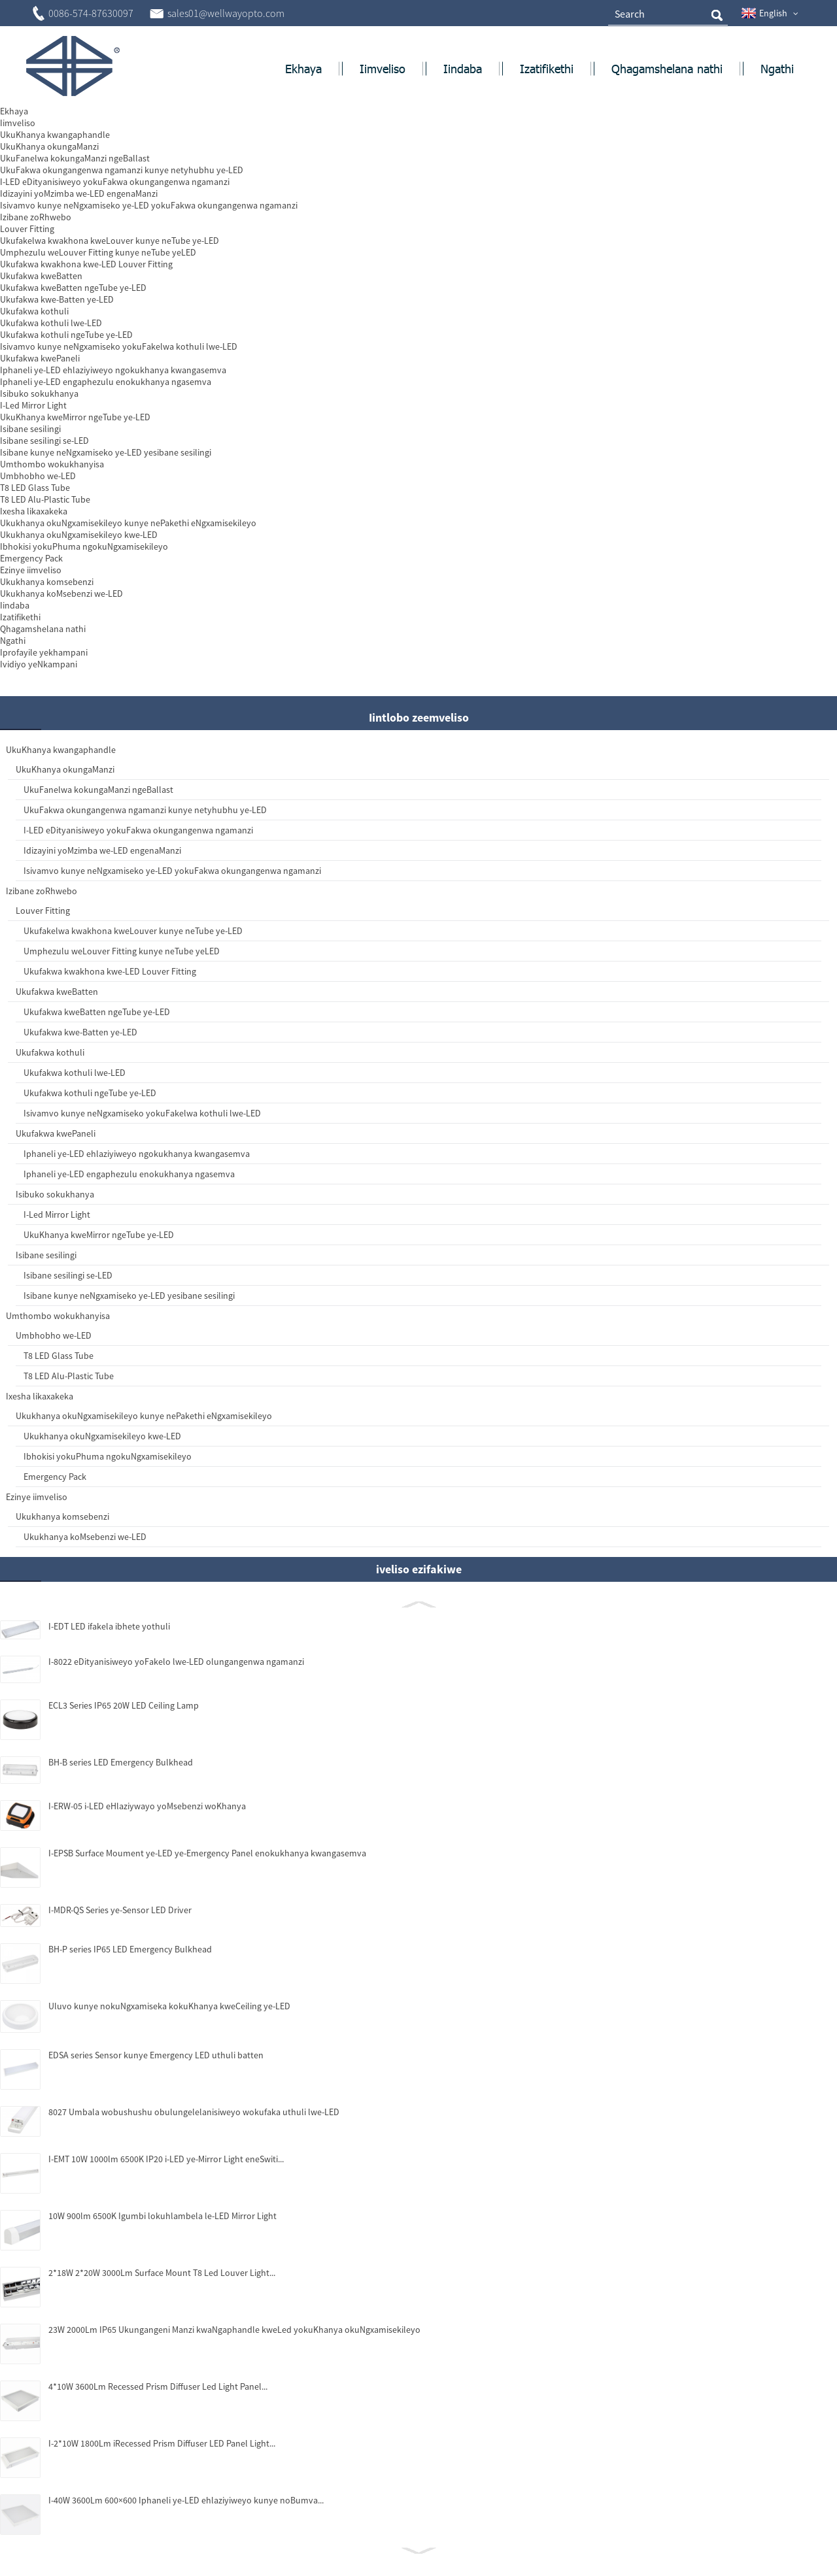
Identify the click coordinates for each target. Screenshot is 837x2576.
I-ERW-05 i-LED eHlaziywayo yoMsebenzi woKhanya (128, 1770)
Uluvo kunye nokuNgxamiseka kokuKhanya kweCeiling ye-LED (103, 1982)
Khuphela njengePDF (641, 285)
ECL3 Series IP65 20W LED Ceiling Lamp (124, 1669)
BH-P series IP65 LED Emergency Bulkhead (116, 1914)
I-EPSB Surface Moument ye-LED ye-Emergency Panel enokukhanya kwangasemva (130, 1823)
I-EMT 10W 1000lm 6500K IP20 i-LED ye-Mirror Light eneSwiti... (132, 2148)
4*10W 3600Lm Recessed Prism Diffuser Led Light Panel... (122, 2394)
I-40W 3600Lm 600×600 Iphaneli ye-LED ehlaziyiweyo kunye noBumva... (131, 2508)
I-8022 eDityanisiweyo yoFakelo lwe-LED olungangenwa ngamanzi (124, 1623)
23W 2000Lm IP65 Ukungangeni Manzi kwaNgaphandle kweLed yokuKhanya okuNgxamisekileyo (98, 2330)
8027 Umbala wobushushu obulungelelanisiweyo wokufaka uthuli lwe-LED (127, 2097)
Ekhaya (46, 132)
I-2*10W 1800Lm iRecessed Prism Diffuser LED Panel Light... (126, 2451)
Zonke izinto (105, 132)
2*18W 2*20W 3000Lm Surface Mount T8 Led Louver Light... (132, 2256)
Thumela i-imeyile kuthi (504, 285)
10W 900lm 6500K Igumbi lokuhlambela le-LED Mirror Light (128, 2205)
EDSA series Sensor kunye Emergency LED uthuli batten (131, 2034)
